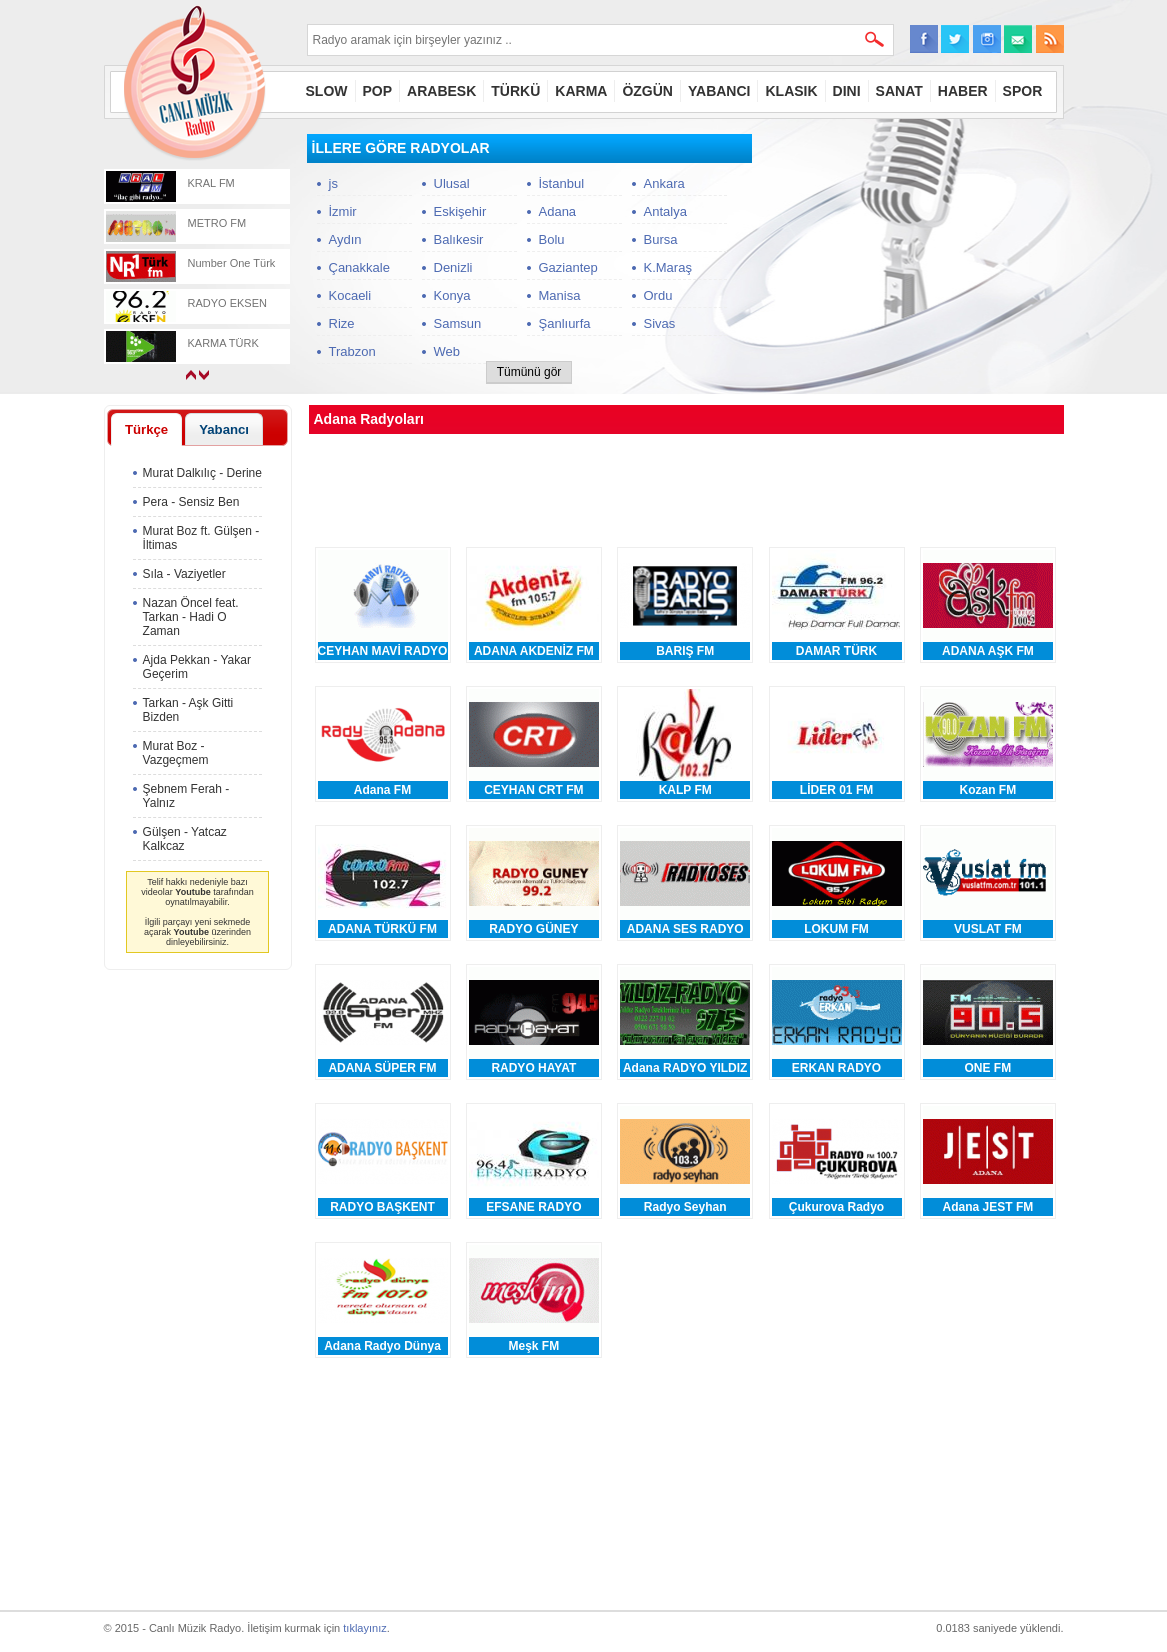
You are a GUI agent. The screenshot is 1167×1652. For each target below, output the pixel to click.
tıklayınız (364, 1628)
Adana (558, 211)
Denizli (453, 267)
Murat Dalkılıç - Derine (202, 473)
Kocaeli (350, 295)
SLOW (327, 91)
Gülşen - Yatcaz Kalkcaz (185, 839)
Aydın (345, 239)
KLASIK (791, 91)
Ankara (664, 183)
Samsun (458, 323)
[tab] (147, 429)
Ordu (658, 295)
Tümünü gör (529, 372)
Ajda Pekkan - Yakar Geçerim (197, 667)
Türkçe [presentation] (146, 429)
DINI (847, 91)
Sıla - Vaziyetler (184, 574)
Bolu (552, 239)
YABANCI (719, 91)
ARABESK (441, 91)
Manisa (560, 295)
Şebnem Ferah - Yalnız (186, 796)
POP (378, 91)
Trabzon (352, 351)
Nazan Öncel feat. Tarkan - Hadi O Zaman (191, 617)
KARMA (581, 91)
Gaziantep (568, 267)
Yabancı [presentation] (224, 429)
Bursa (661, 239)
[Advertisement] (914, 259)
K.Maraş (668, 267)
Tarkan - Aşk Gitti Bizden (188, 710)
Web (447, 351)
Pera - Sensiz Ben (191, 502)
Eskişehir (460, 211)
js (333, 183)
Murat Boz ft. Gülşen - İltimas (201, 538)
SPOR (1023, 91)
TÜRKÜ (515, 91)
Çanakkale (359, 267)
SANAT (899, 91)
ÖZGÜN (647, 91)
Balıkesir (459, 239)
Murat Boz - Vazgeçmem (176, 753)
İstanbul (562, 183)
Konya (452, 295)
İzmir (343, 211)
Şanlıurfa (565, 323)
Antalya (665, 211)
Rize (342, 323)
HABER (963, 91)
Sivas (660, 323)
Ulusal (452, 183)
